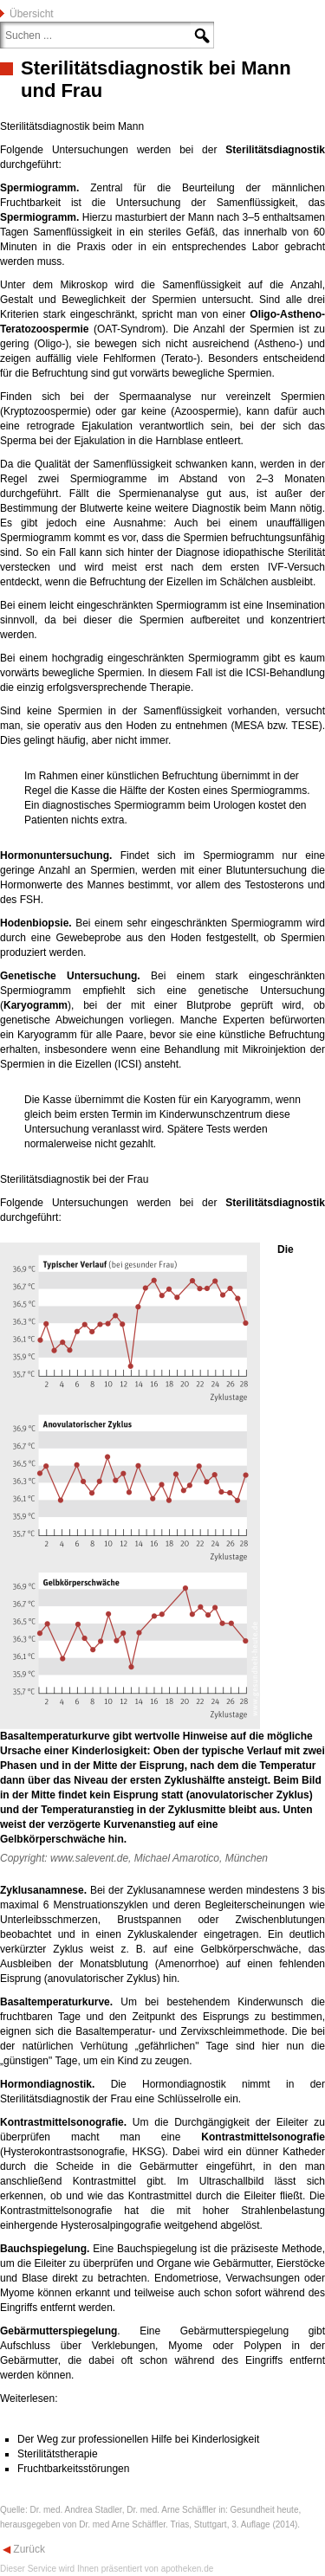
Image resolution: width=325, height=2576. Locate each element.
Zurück (27, 2549)
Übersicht (32, 14)
